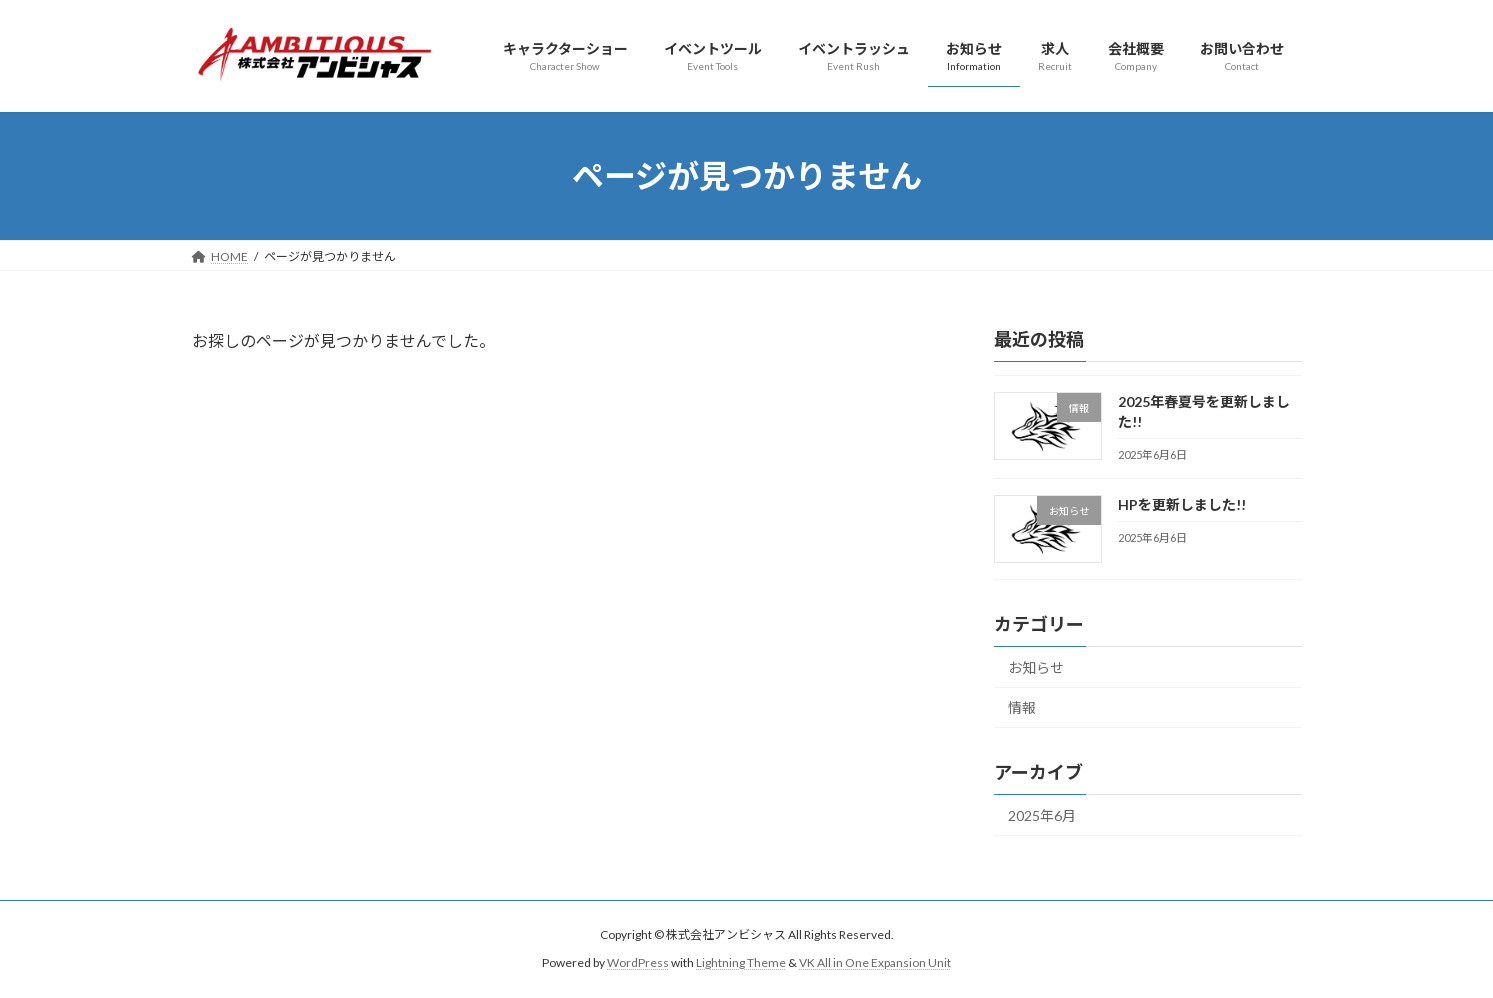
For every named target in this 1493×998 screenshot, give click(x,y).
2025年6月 (1042, 815)
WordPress (638, 963)
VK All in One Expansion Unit (875, 963)
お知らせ (1036, 667)
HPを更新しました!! (1181, 504)
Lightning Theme (741, 963)
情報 (1022, 708)
